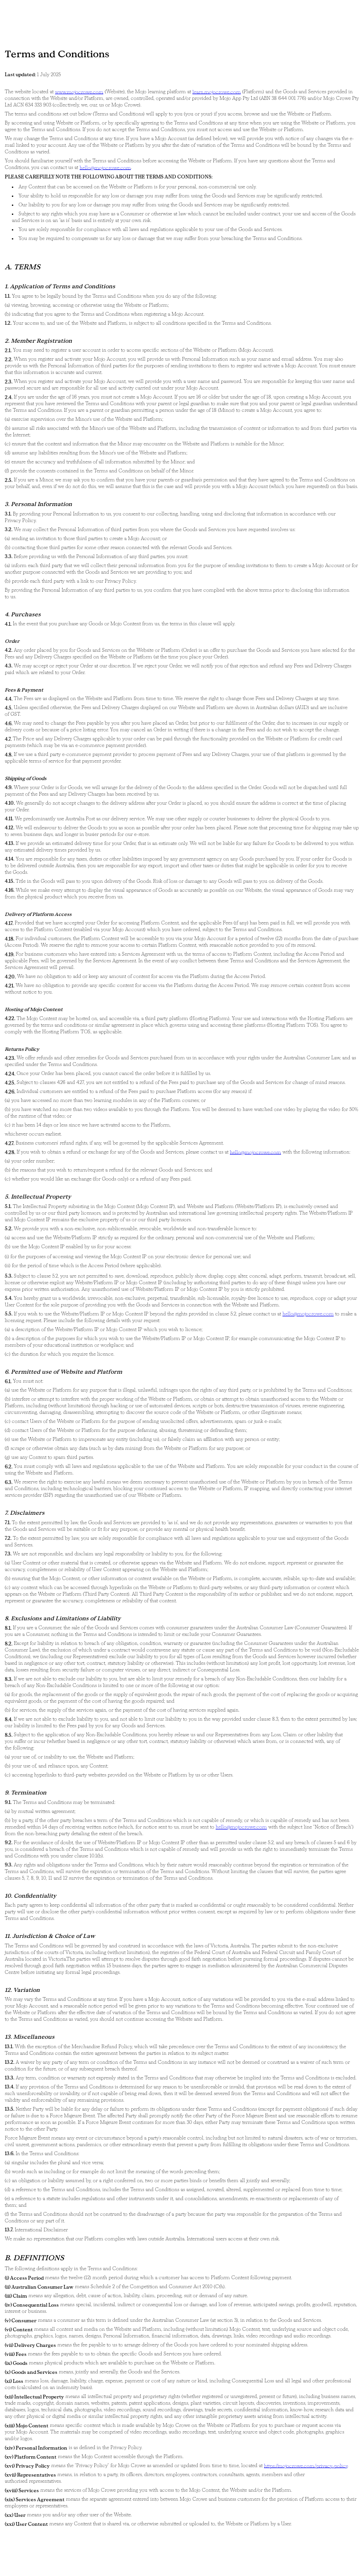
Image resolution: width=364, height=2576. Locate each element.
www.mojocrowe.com (79, 92)
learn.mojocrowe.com (216, 92)
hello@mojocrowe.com (105, 167)
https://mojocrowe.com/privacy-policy (305, 2465)
